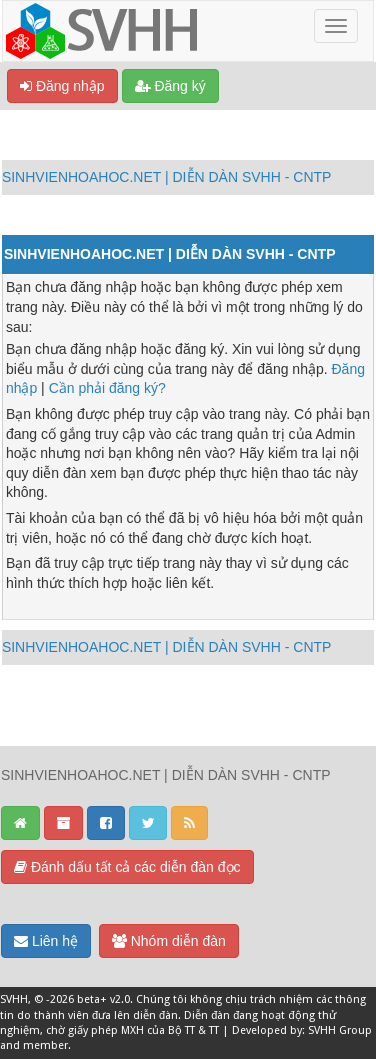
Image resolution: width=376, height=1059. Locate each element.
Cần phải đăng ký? (107, 388)
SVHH (14, 999)
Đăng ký (170, 86)
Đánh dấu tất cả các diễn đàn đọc (127, 867)
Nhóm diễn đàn (169, 941)
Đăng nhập (62, 86)
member (45, 1045)
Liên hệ (46, 941)
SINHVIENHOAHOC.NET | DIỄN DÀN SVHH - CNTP (167, 177)
